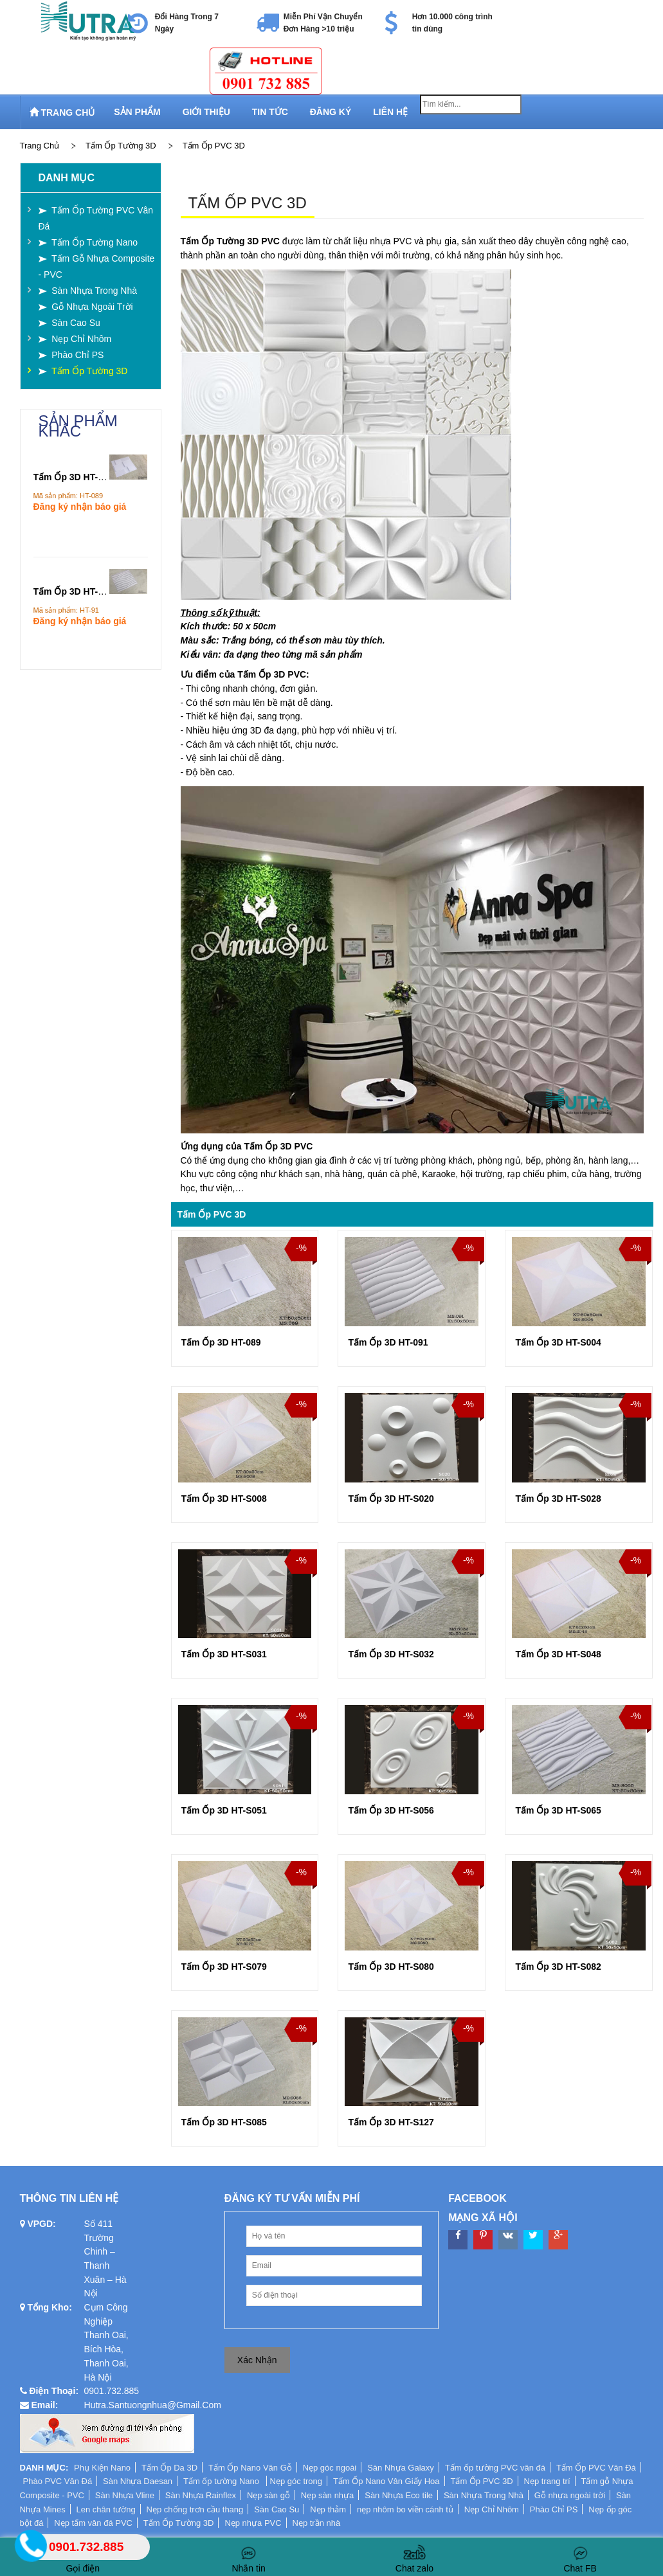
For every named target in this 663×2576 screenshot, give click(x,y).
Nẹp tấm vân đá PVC (93, 2523)
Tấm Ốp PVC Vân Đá (596, 2467)
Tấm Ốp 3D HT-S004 (558, 1342)
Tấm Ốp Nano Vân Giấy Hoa (386, 2481)
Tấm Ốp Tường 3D (121, 145)
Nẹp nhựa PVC (252, 2523)
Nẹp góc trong (296, 2481)
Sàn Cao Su (276, 2509)
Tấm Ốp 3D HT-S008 (224, 1498)
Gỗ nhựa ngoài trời (569, 2495)
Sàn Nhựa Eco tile (399, 2495)
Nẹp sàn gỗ (268, 2495)
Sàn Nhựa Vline (124, 2495)
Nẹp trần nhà (317, 2523)
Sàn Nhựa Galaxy (400, 2467)
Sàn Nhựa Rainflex (200, 2495)
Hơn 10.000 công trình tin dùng (452, 22)
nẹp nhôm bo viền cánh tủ (405, 2509)
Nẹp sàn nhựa (327, 2495)
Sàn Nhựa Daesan (137, 2481)
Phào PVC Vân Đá (58, 2481)
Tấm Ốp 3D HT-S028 (558, 1498)
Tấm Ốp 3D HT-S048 (558, 1654)
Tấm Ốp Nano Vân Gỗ (250, 2467)
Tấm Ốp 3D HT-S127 (390, 2122)
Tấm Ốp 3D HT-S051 (224, 1810)
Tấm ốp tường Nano (222, 2481)
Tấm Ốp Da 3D (169, 2467)
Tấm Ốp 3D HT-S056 (390, 1810)
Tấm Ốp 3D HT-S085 (224, 2122)
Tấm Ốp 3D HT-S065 (558, 1810)
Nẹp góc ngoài (330, 2467)
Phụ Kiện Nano (102, 2467)
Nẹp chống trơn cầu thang (195, 2509)
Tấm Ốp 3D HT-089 (221, 1342)
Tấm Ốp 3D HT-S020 (390, 1498)
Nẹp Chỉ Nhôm (491, 2509)
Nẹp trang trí (547, 2481)
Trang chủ (40, 145)
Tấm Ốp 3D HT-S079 (224, 1966)
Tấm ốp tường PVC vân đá (495, 2467)
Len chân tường (106, 2509)
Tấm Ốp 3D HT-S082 (558, 1966)
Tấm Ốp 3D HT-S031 (224, 1654)
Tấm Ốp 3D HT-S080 (390, 1966)
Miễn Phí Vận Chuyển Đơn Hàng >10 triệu (323, 22)
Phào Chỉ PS (554, 2509)
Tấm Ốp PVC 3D (214, 145)
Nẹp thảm (328, 2509)
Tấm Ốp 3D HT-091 (388, 1342)
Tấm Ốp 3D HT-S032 (390, 1654)
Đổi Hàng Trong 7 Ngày (187, 22)
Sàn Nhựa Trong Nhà (483, 2495)
